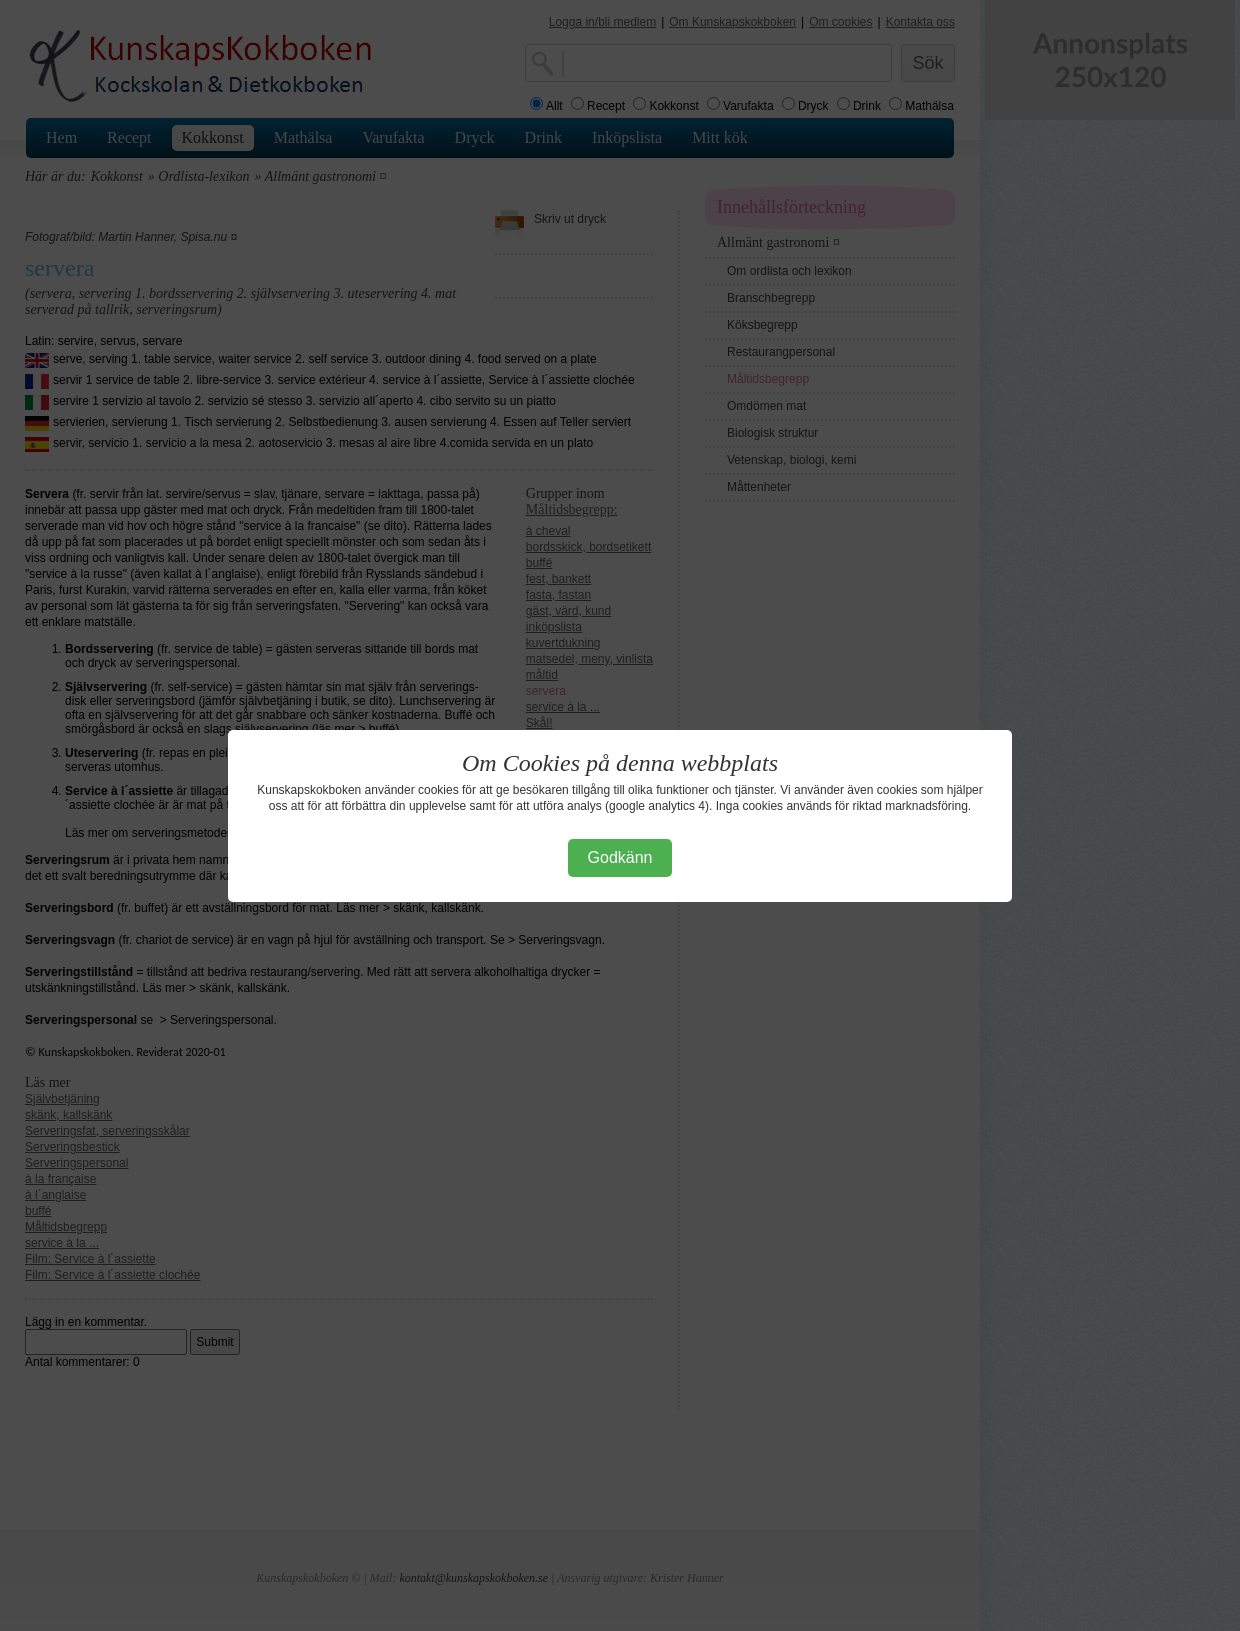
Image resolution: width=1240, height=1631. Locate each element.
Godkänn (620, 857)
